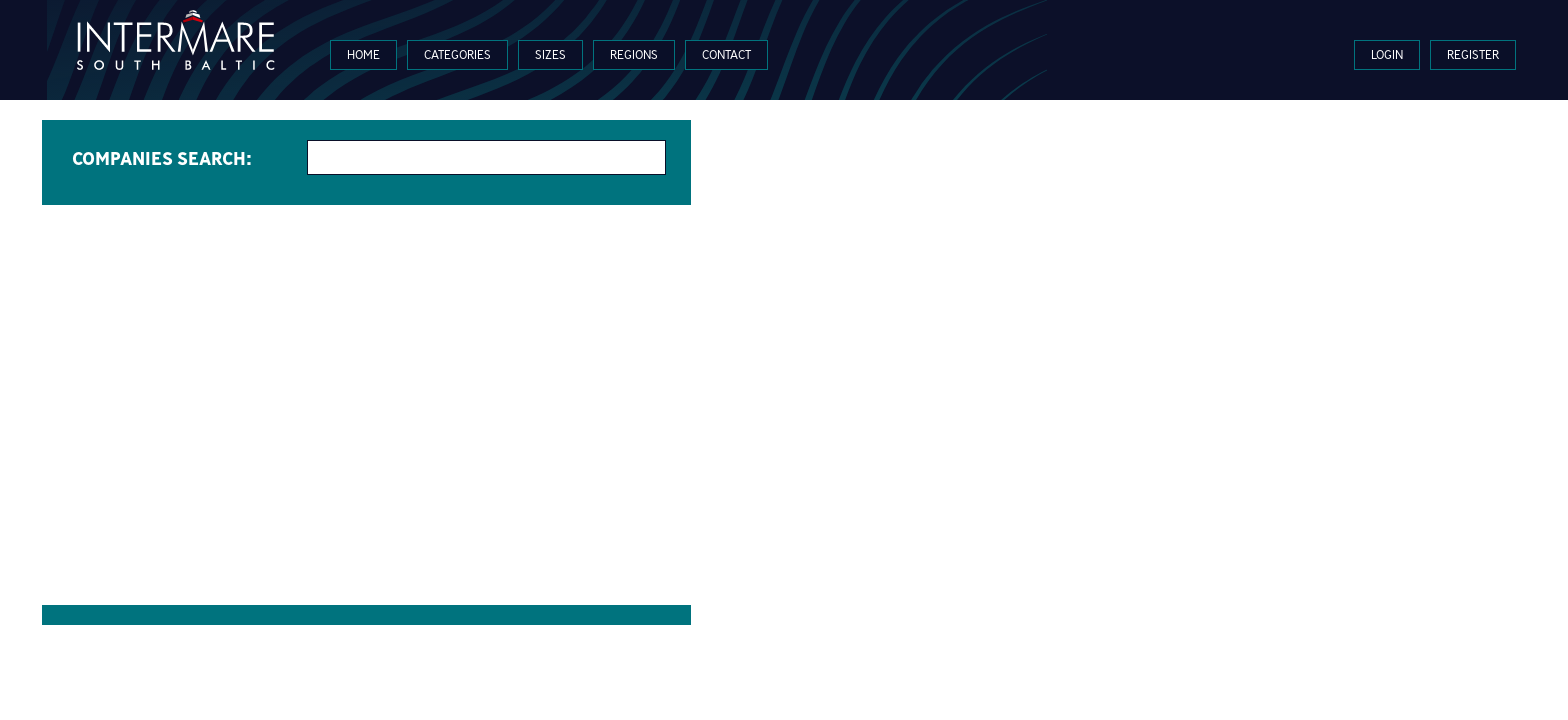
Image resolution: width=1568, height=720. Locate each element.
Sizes (550, 54)
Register (1473, 54)
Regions (634, 54)
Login (1387, 54)
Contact (726, 54)
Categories (457, 54)
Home (363, 54)
